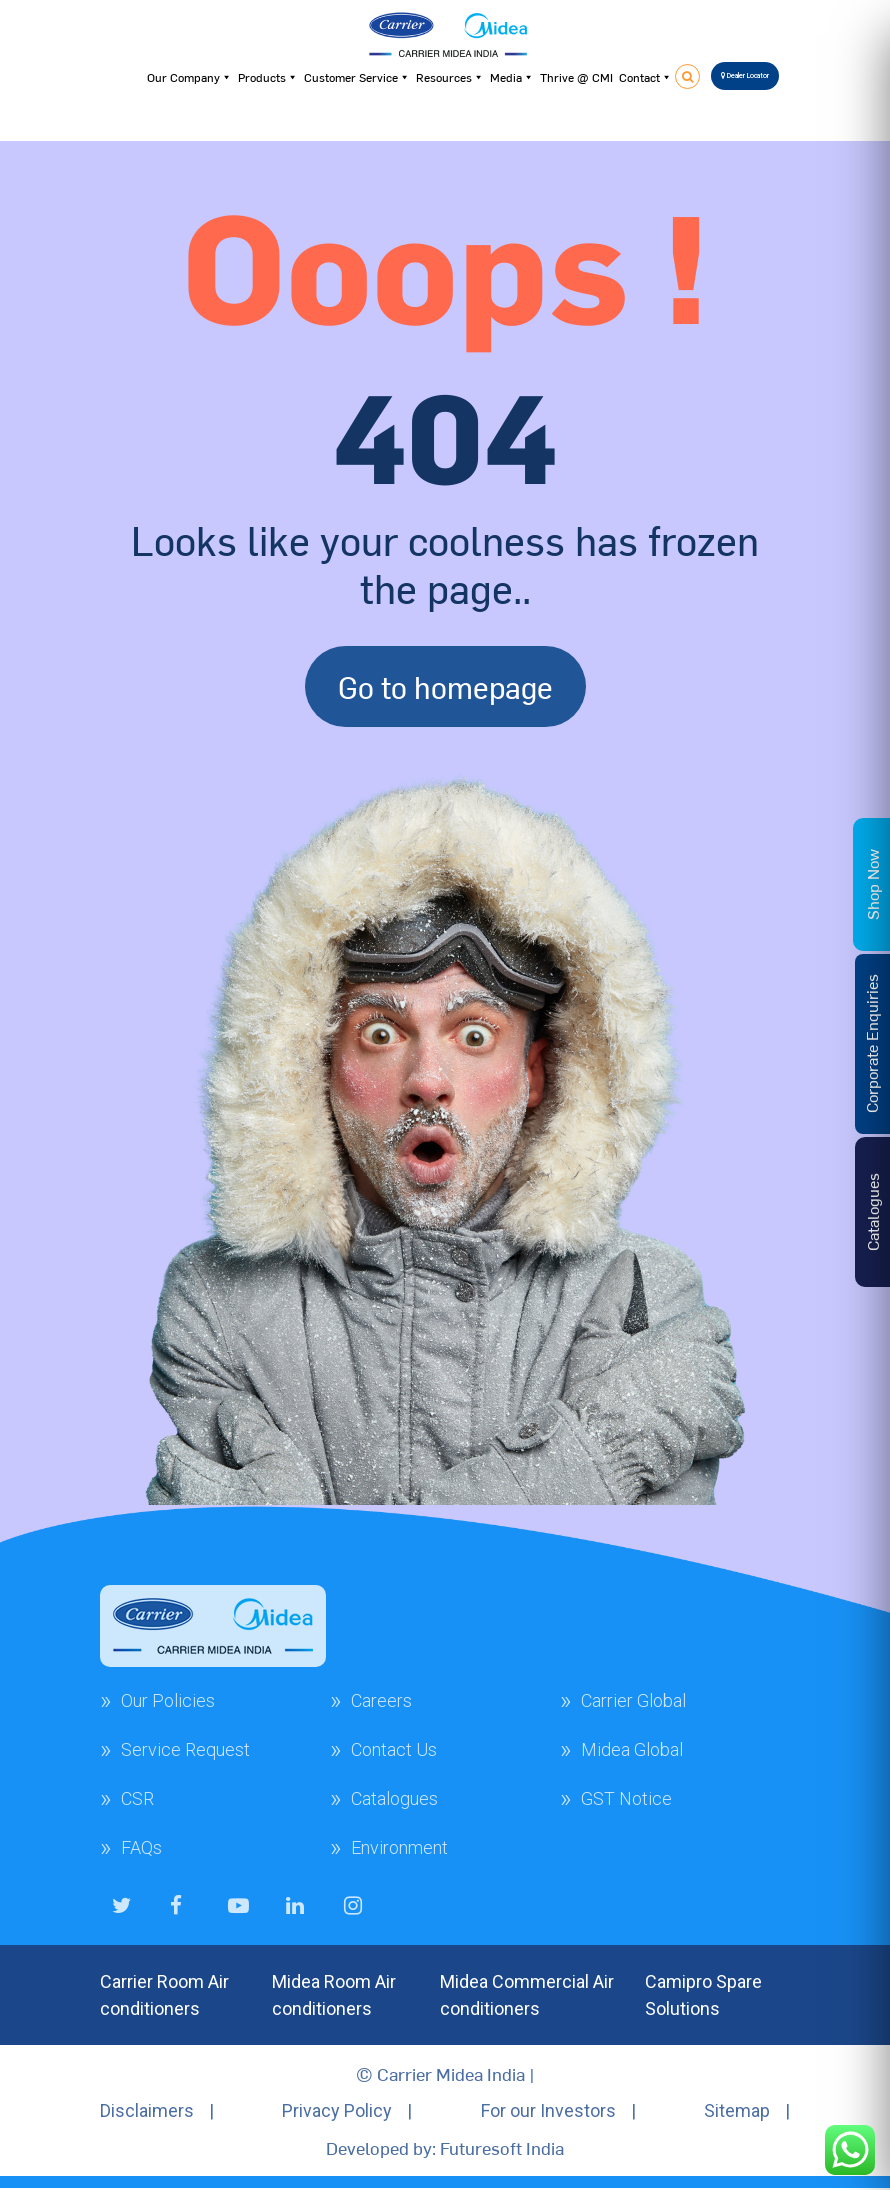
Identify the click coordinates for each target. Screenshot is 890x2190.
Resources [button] (450, 77)
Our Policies (168, 1700)
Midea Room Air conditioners (334, 1995)
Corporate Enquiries (871, 1043)
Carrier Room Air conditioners (164, 1995)
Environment (399, 1847)
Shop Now (872, 884)
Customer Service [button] (357, 77)
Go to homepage (445, 686)
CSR (137, 1798)
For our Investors (548, 2110)
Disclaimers (147, 2110)
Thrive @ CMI (576, 77)
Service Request (185, 1749)
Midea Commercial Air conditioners (527, 1995)
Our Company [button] (189, 77)
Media (512, 77)
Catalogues (394, 1798)
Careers (381, 1700)
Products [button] (268, 77)
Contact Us (394, 1749)
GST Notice (626, 1798)
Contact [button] (645, 77)
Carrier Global (633, 1700)
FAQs (141, 1847)
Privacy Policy (337, 2110)
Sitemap (737, 2110)
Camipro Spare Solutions (703, 1995)
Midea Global (632, 1749)
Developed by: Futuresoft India (445, 2147)
